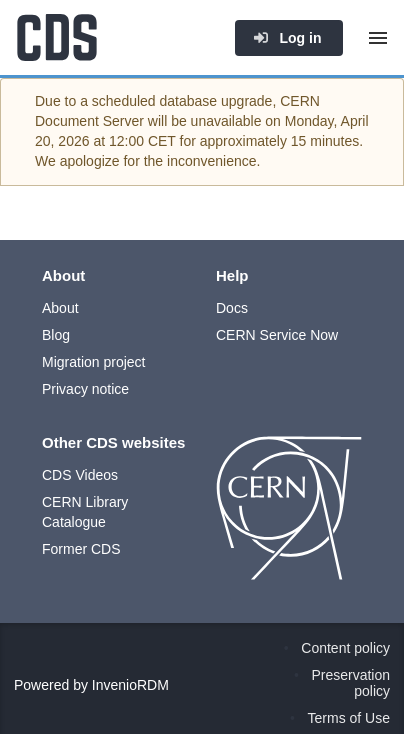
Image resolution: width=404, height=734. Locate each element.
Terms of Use (349, 718)
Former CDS (81, 549)
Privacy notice (85, 389)
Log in (287, 38)
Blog (56, 335)
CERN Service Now (277, 335)
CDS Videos (80, 475)
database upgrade (216, 101)
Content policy (345, 648)
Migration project (94, 362)
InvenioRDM (130, 685)
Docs (232, 308)
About (60, 308)
